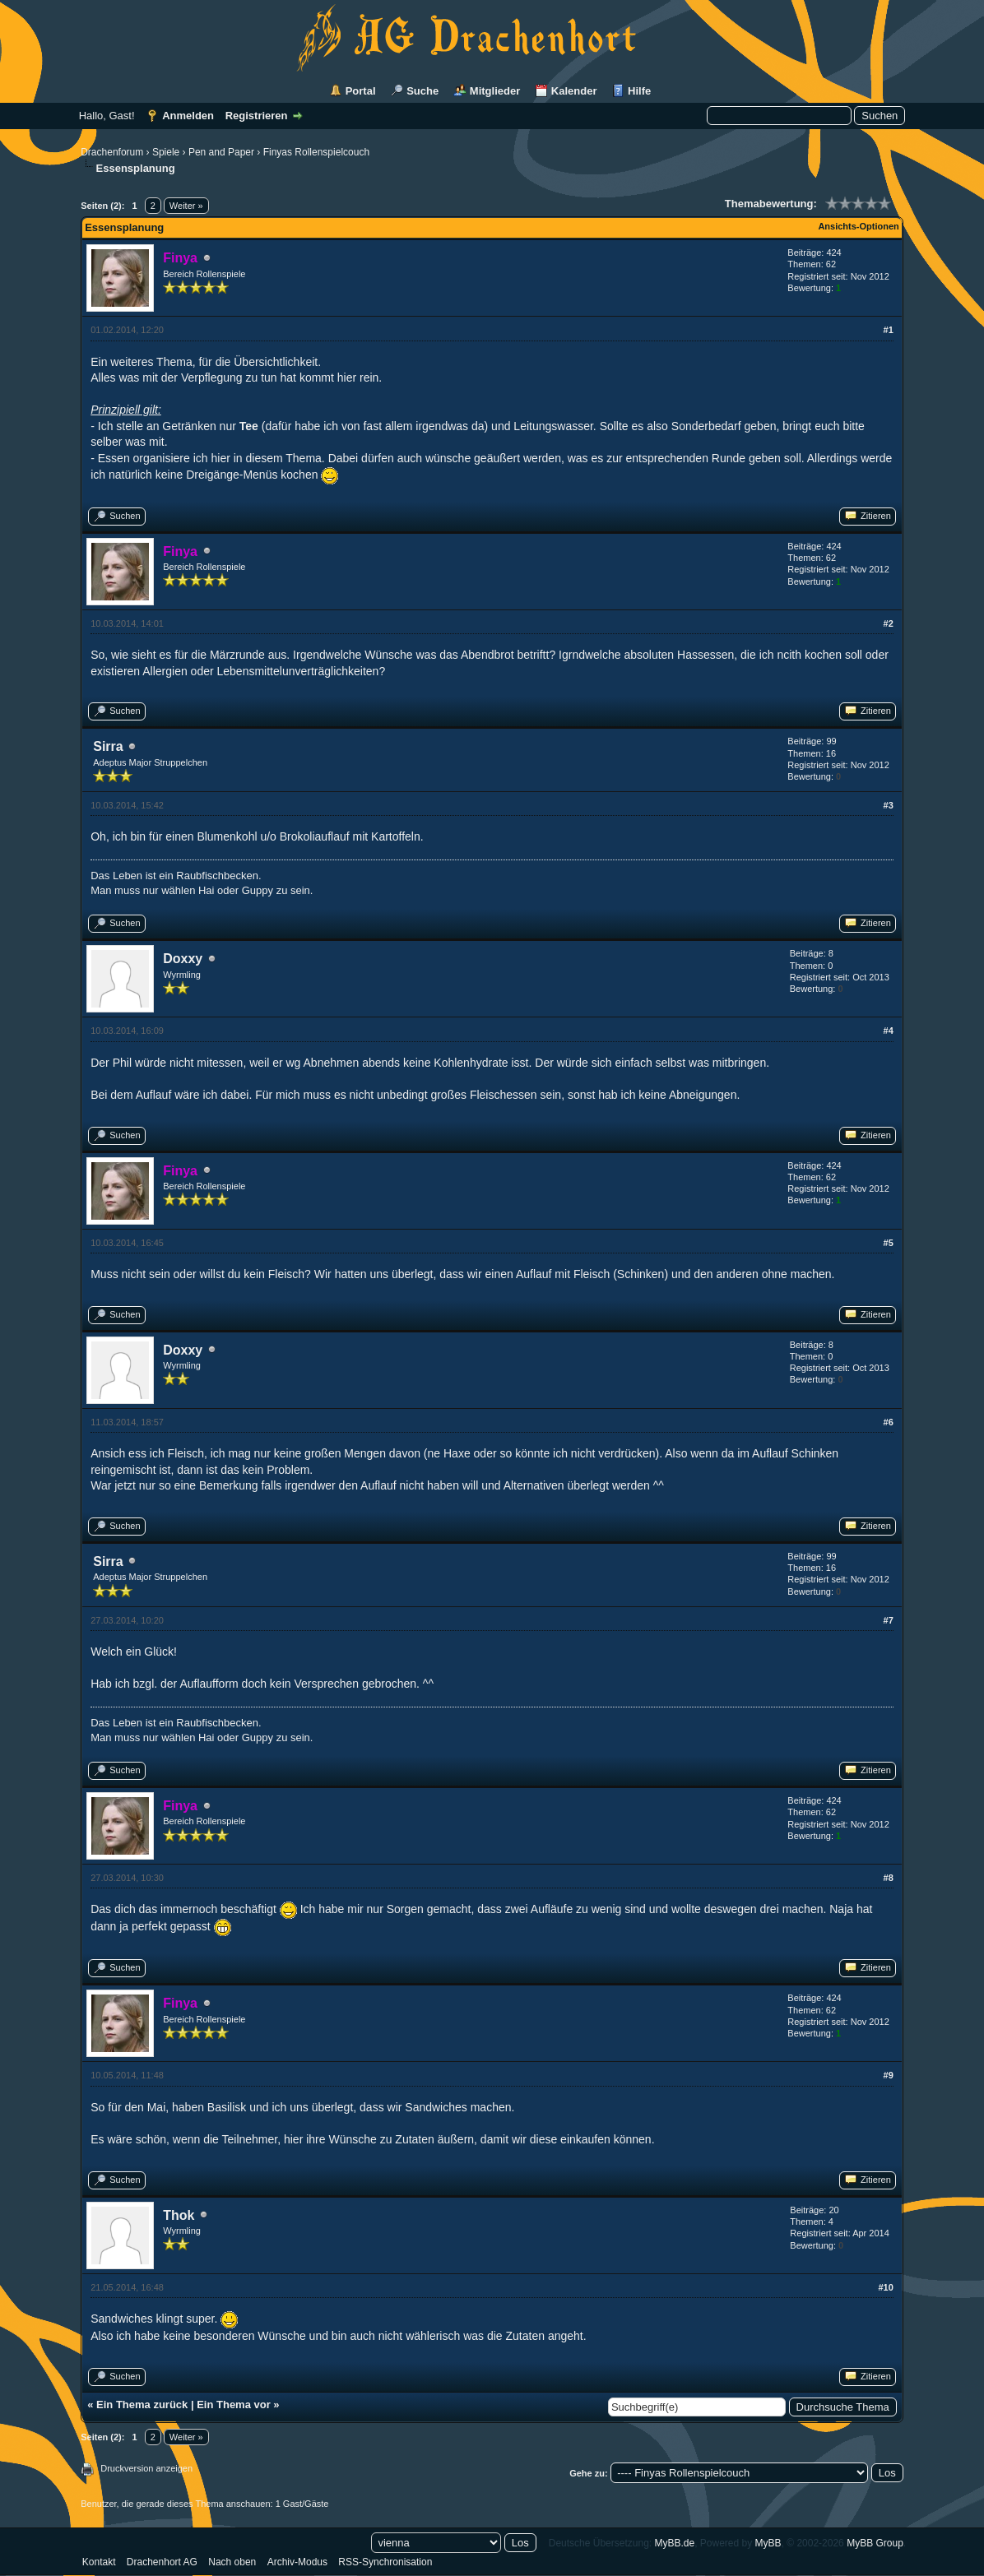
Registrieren (256, 115)
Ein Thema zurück (142, 2404)
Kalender (574, 91)
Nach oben (232, 2562)
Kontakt (99, 2562)
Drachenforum (112, 152)
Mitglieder (495, 91)
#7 (888, 1620)
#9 (888, 2075)
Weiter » (186, 206)
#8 (888, 1878)
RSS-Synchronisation (385, 2562)
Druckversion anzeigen (146, 2468)
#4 (888, 1030)
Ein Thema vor (234, 2404)
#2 (888, 623)
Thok (178, 2215)
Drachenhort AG (162, 2562)
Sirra (108, 746)
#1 (888, 330)
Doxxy (182, 959)
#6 (888, 1422)
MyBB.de (674, 2543)
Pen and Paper (221, 152)
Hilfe (639, 91)
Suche (422, 91)
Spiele (165, 152)
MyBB (768, 2543)
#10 (885, 2287)
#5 (888, 1243)
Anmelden (188, 115)
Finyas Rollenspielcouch (316, 152)
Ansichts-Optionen (858, 226)
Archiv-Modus (297, 2562)
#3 (888, 805)
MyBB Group (875, 2543)
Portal (361, 91)
